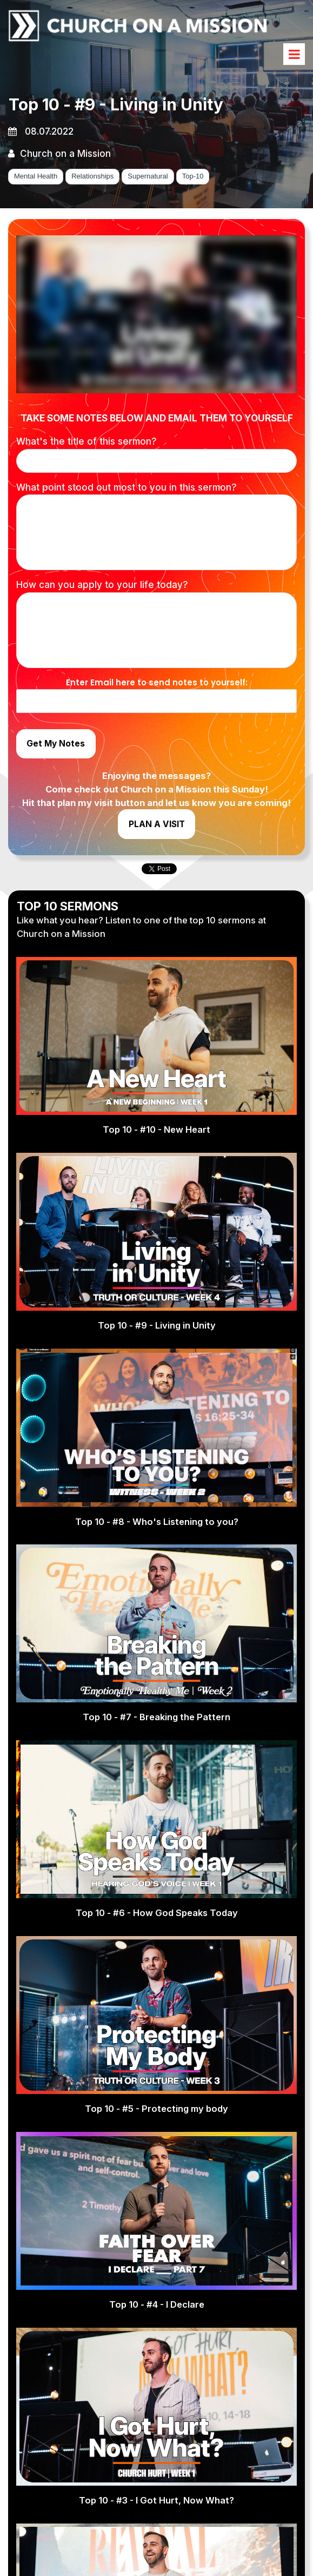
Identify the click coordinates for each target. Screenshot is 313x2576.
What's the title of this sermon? (86, 444)
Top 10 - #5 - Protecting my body (157, 2130)
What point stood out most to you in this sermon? (126, 489)
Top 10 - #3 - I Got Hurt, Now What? (156, 2523)
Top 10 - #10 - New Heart (157, 1149)
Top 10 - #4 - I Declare (157, 2327)
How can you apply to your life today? (102, 587)
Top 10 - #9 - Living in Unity (157, 1345)
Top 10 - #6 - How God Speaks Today (156, 1934)
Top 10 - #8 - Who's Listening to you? (157, 1542)
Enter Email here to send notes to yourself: (157, 684)
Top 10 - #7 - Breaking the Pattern (156, 1738)
